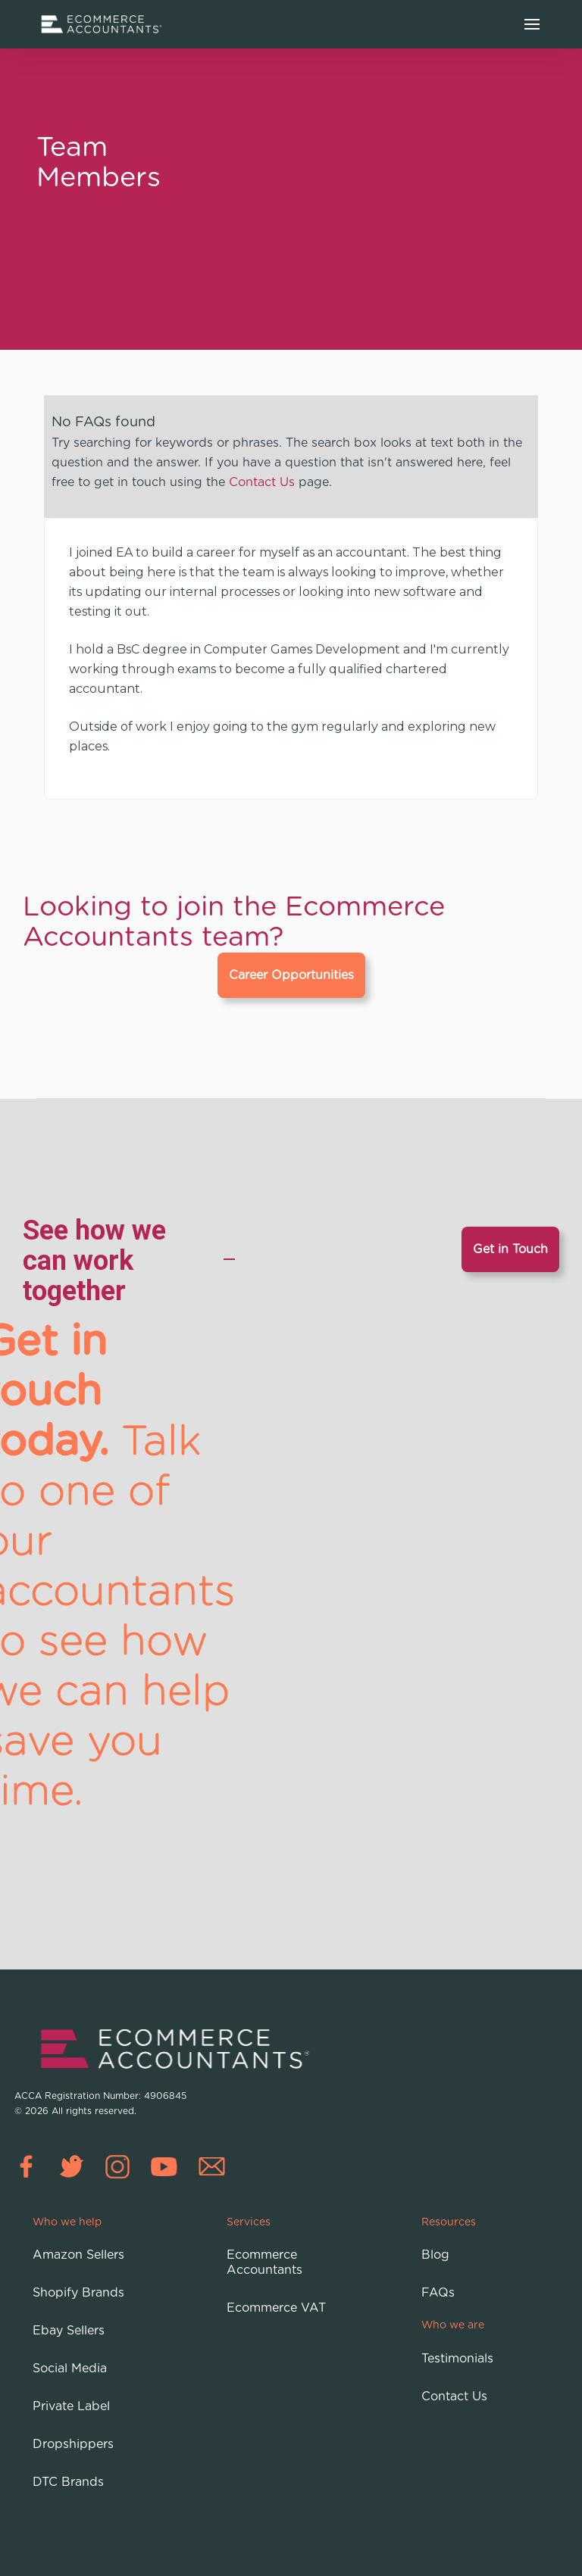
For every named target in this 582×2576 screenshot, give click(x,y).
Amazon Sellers (78, 2255)
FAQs (438, 2293)
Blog (435, 2255)
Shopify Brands (78, 2293)
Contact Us (262, 482)
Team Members (98, 160)
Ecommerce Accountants (264, 2262)
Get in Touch (510, 1249)
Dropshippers (73, 2444)
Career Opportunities (291, 975)
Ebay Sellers (69, 2331)
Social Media (70, 2368)
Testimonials (457, 2359)
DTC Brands (68, 2482)
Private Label (71, 2406)
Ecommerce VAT (276, 2308)
